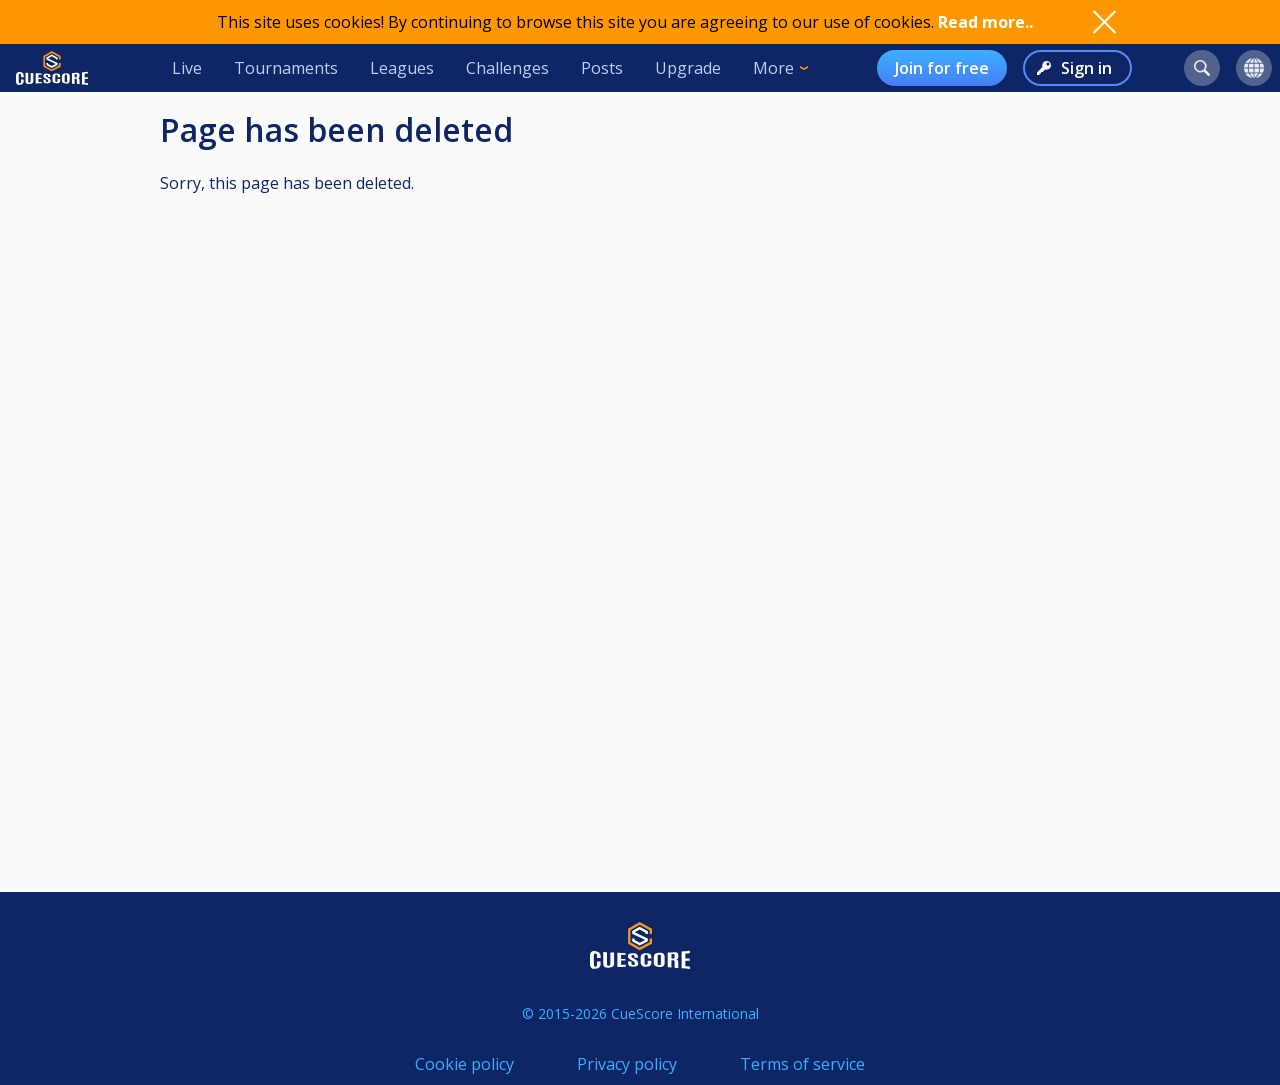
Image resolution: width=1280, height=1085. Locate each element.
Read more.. (985, 22)
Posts (602, 68)
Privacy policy (627, 1064)
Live (187, 68)
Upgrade (688, 68)
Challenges (507, 68)
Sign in (1086, 68)
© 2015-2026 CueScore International (640, 1013)
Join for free (942, 68)
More (773, 68)
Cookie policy (464, 1064)
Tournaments (286, 68)
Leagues (402, 68)
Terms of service (802, 1064)
